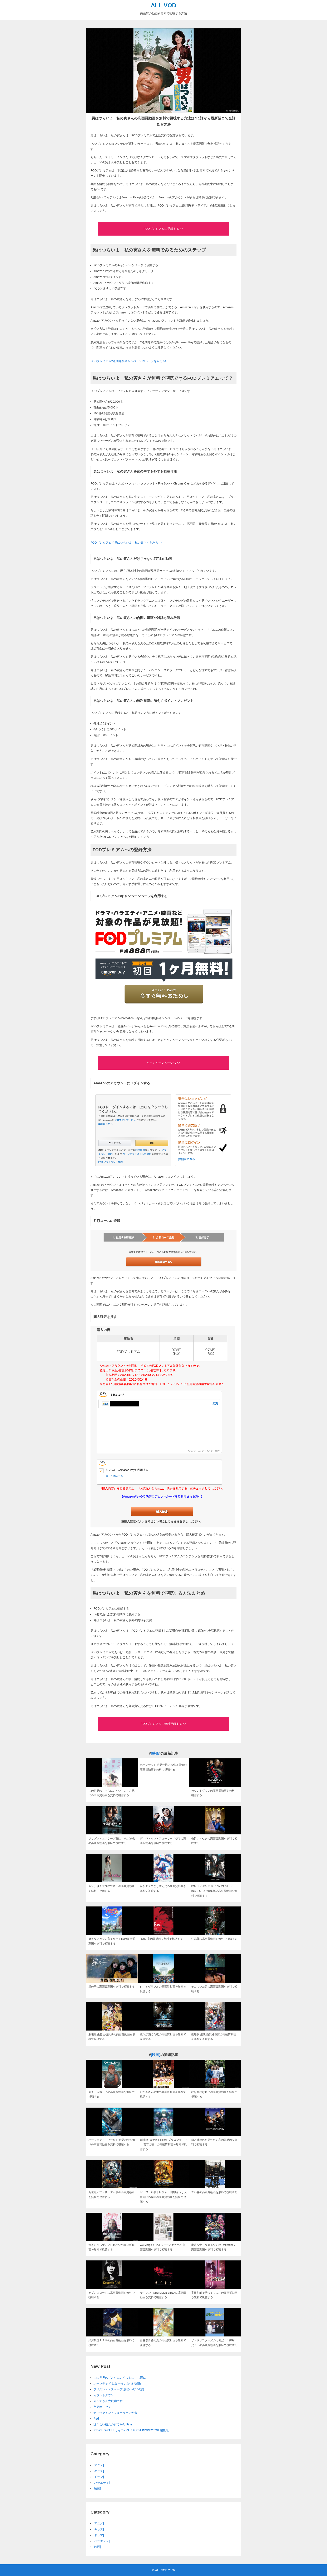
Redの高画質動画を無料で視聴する (161, 1938)
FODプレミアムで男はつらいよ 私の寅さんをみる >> (126, 542)
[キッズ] (98, 2471)
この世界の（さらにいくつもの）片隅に (119, 2377)
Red (96, 2418)
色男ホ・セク (102, 2407)
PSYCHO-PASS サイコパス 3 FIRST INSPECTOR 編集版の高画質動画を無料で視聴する (214, 1891)
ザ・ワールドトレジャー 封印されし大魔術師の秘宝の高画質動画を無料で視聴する (163, 2197)
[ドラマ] (98, 2476)
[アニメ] (98, 2465)
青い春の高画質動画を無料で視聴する (214, 2192)
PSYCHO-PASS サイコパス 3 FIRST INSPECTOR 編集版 (131, 2430)
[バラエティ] (101, 2482)
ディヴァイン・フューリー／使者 (115, 2412)
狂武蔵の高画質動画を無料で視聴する (214, 1938)
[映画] (155, 1753)
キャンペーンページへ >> (163, 1062)
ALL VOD (163, 5)
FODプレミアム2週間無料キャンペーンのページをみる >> (129, 361)
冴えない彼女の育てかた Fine (112, 2424)
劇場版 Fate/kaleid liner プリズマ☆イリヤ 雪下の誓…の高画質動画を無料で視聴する (163, 2144)
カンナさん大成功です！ (109, 2401)
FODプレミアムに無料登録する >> (163, 1723)
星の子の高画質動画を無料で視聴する (111, 1986)
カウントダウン (103, 2395)
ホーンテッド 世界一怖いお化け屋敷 (117, 2383)
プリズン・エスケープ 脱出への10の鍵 (118, 2389)
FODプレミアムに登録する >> (163, 228)
